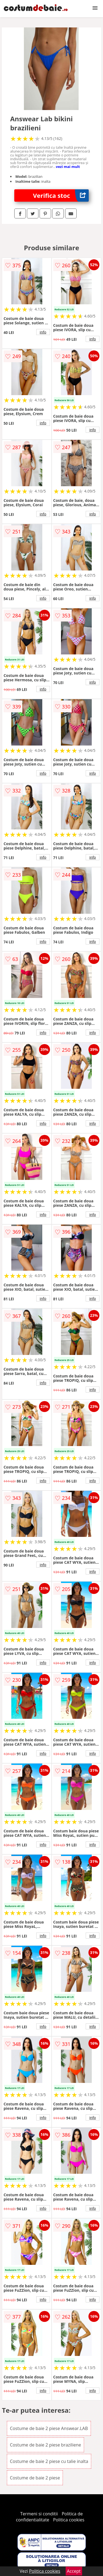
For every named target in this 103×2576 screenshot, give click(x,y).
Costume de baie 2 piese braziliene (45, 2445)
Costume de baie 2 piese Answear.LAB (49, 2428)
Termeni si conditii (39, 2514)
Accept (74, 2571)
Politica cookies (68, 2520)
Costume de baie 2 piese (35, 2478)
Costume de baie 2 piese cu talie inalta (49, 2461)
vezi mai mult (68, 166)
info (43, 332)
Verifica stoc (61, 195)
